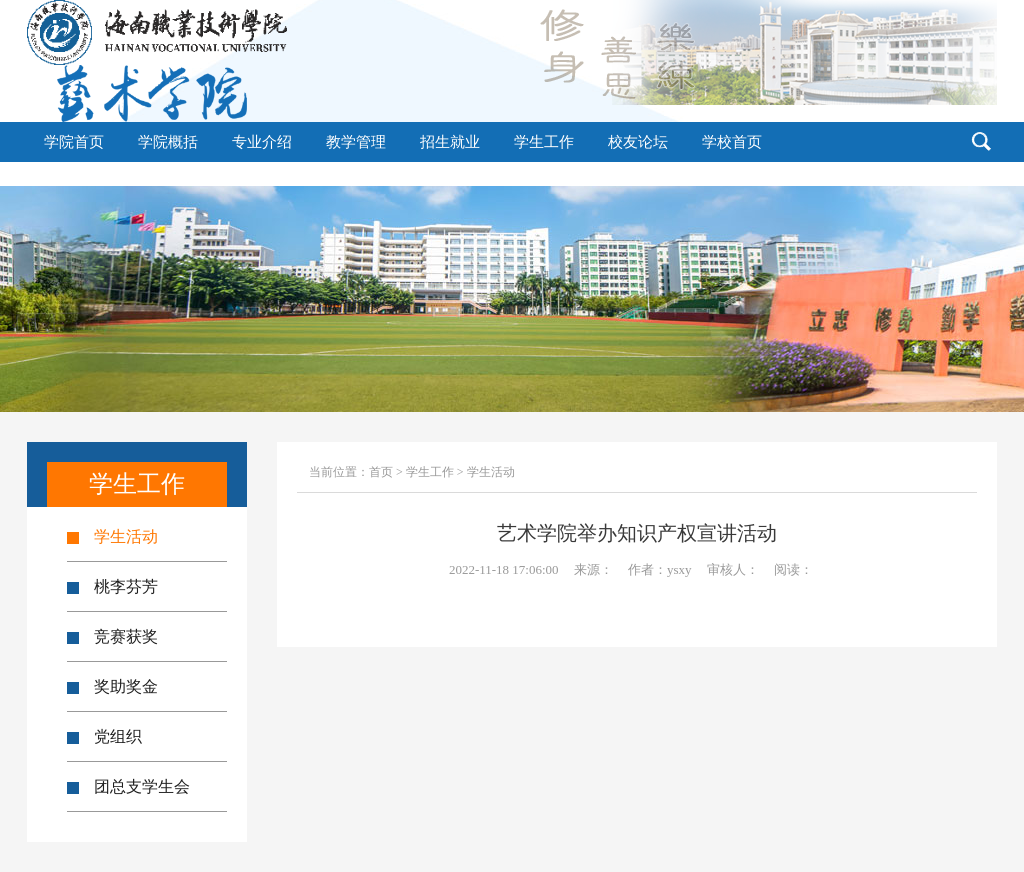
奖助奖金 (112, 686)
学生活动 (112, 536)
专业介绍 (262, 142)
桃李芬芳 (112, 586)
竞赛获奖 (112, 636)
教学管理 (356, 142)
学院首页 (74, 142)
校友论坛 (638, 142)
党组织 (104, 736)
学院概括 (168, 142)
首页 (381, 472)
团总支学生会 (128, 786)
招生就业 (450, 142)
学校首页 (732, 142)
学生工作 (544, 142)
